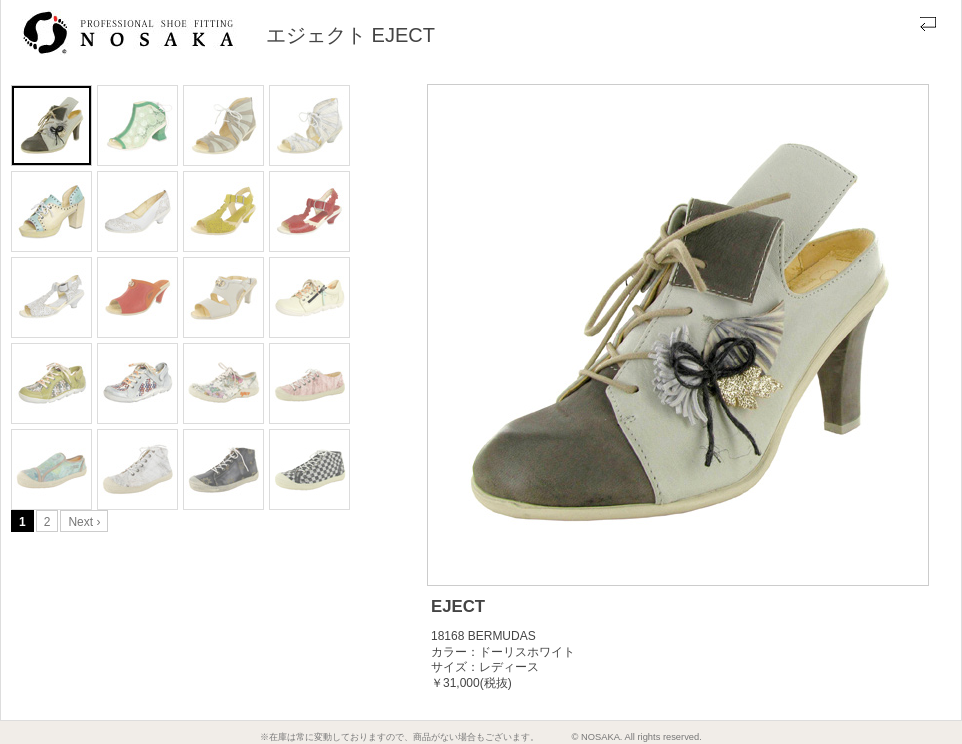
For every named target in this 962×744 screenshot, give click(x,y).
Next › (84, 522)
